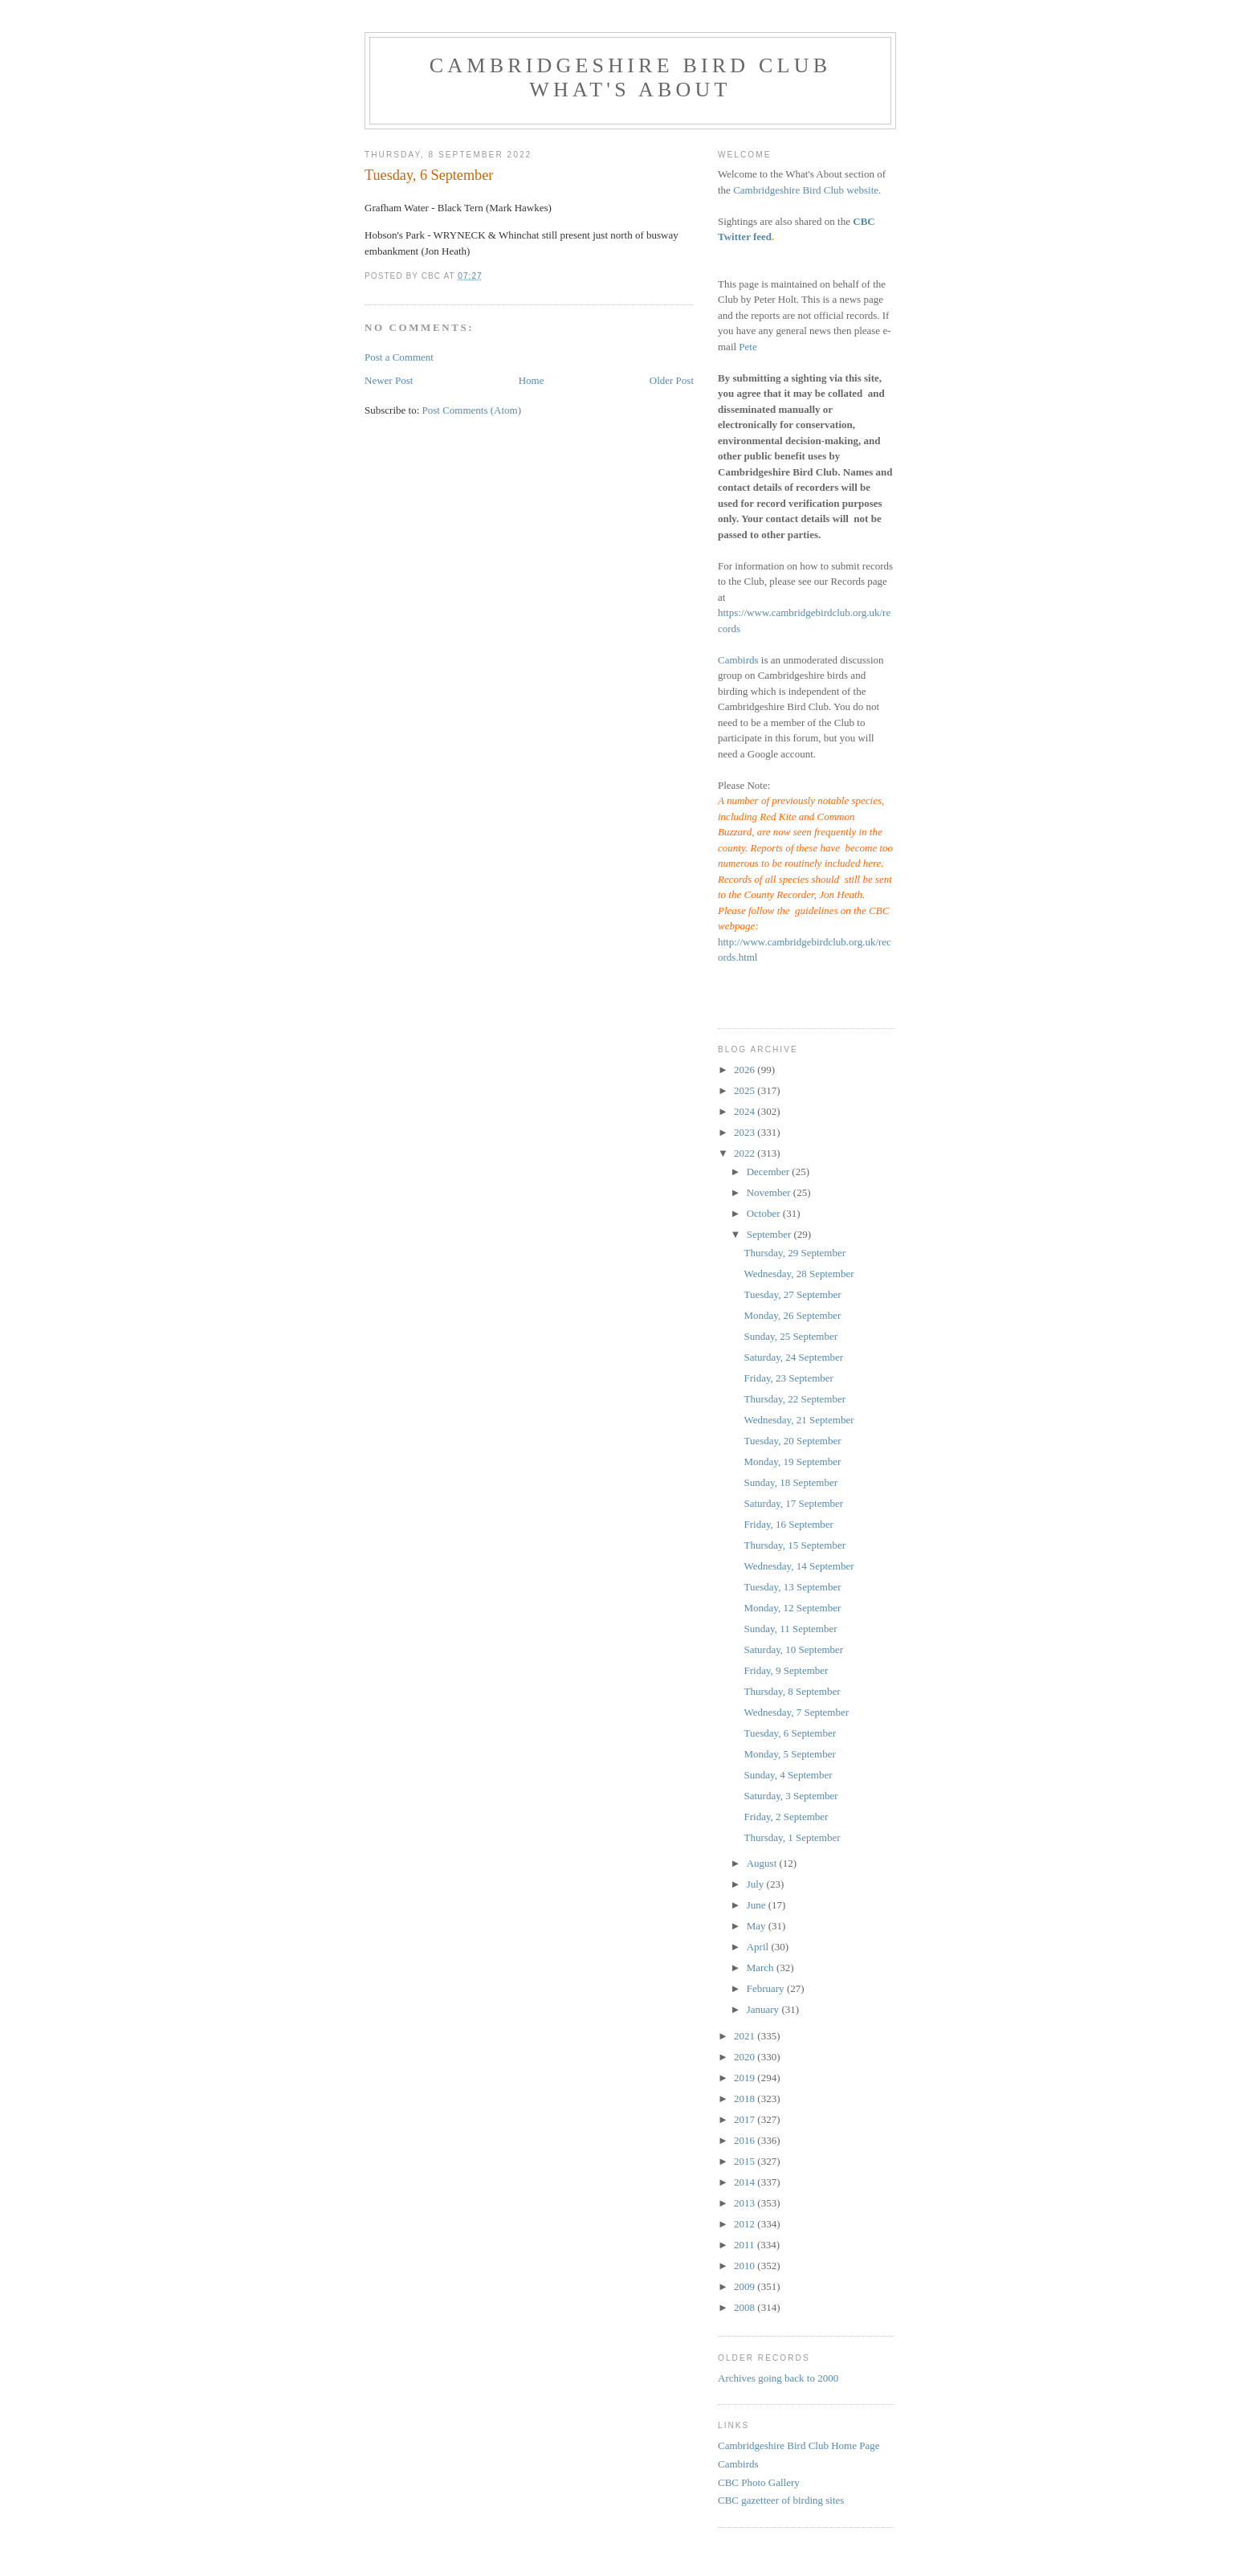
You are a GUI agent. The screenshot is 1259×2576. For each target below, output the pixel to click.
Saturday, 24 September (793, 1357)
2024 (745, 1111)
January (764, 2009)
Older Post (672, 380)
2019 (745, 2078)
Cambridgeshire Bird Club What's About (630, 77)
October (765, 1213)
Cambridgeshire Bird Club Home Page (798, 2445)
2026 (745, 1069)
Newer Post (389, 380)
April (759, 1947)
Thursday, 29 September (794, 1253)
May (757, 1926)
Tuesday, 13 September (792, 1587)
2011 (745, 2245)
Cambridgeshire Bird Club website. (807, 190)
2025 (745, 1090)
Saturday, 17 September (793, 1503)
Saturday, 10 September (793, 1649)
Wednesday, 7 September (796, 1712)
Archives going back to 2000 (778, 2378)
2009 (745, 2286)
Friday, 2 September (786, 1817)
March (761, 1968)
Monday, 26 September (792, 1315)
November (770, 1192)
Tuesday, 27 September (792, 1294)
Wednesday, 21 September (799, 1420)
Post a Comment (399, 357)
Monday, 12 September (792, 1608)
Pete (747, 347)
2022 (745, 1153)
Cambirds (738, 660)
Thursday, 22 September (794, 1399)
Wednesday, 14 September (799, 1566)
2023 (745, 1132)
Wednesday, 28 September (799, 1274)
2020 (745, 2057)
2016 (745, 2140)
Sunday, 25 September (790, 1336)
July (757, 1884)
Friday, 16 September (788, 1524)
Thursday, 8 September (792, 1691)
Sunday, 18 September (790, 1482)
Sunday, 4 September (788, 1775)
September (770, 1234)
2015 (745, 2161)
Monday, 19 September (792, 1461)
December (769, 1172)
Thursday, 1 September (792, 1837)
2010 (745, 2266)
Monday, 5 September (789, 1754)
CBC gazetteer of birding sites (781, 2500)
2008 (745, 2307)
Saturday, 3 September (790, 1796)
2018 (745, 2098)
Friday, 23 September (788, 1378)
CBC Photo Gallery (759, 2482)
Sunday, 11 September (790, 1629)
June (757, 1905)
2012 (745, 2224)
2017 (745, 2119)
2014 (745, 2182)
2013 (745, 2203)
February (767, 1988)
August (763, 1863)
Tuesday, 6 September (790, 1733)
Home (531, 380)
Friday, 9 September (786, 1670)
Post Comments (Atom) (472, 410)
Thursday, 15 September (794, 1545)
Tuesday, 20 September (792, 1441)
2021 (745, 2036)
